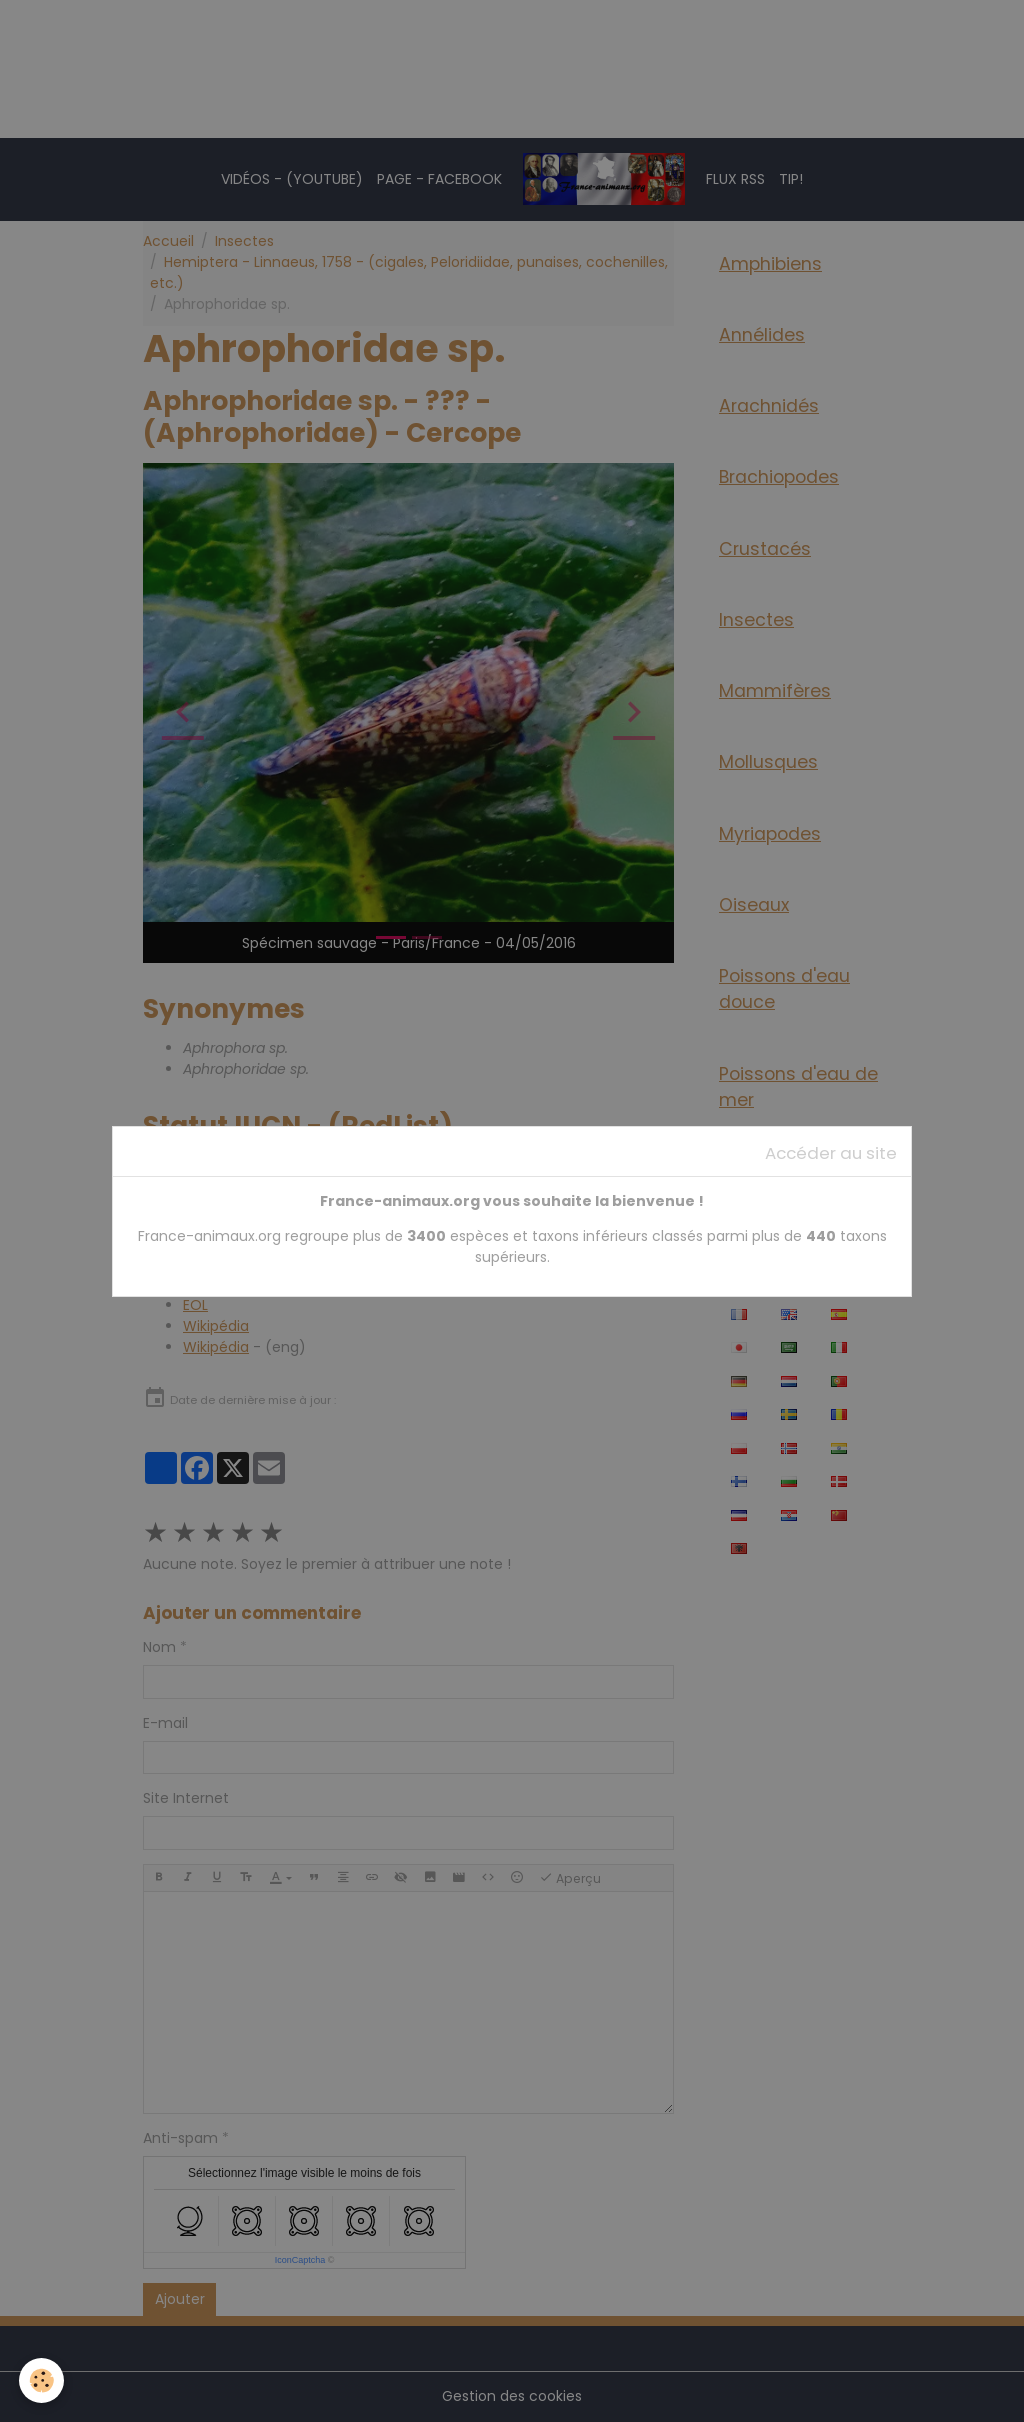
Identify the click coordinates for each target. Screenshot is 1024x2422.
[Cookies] (42, 2380)
